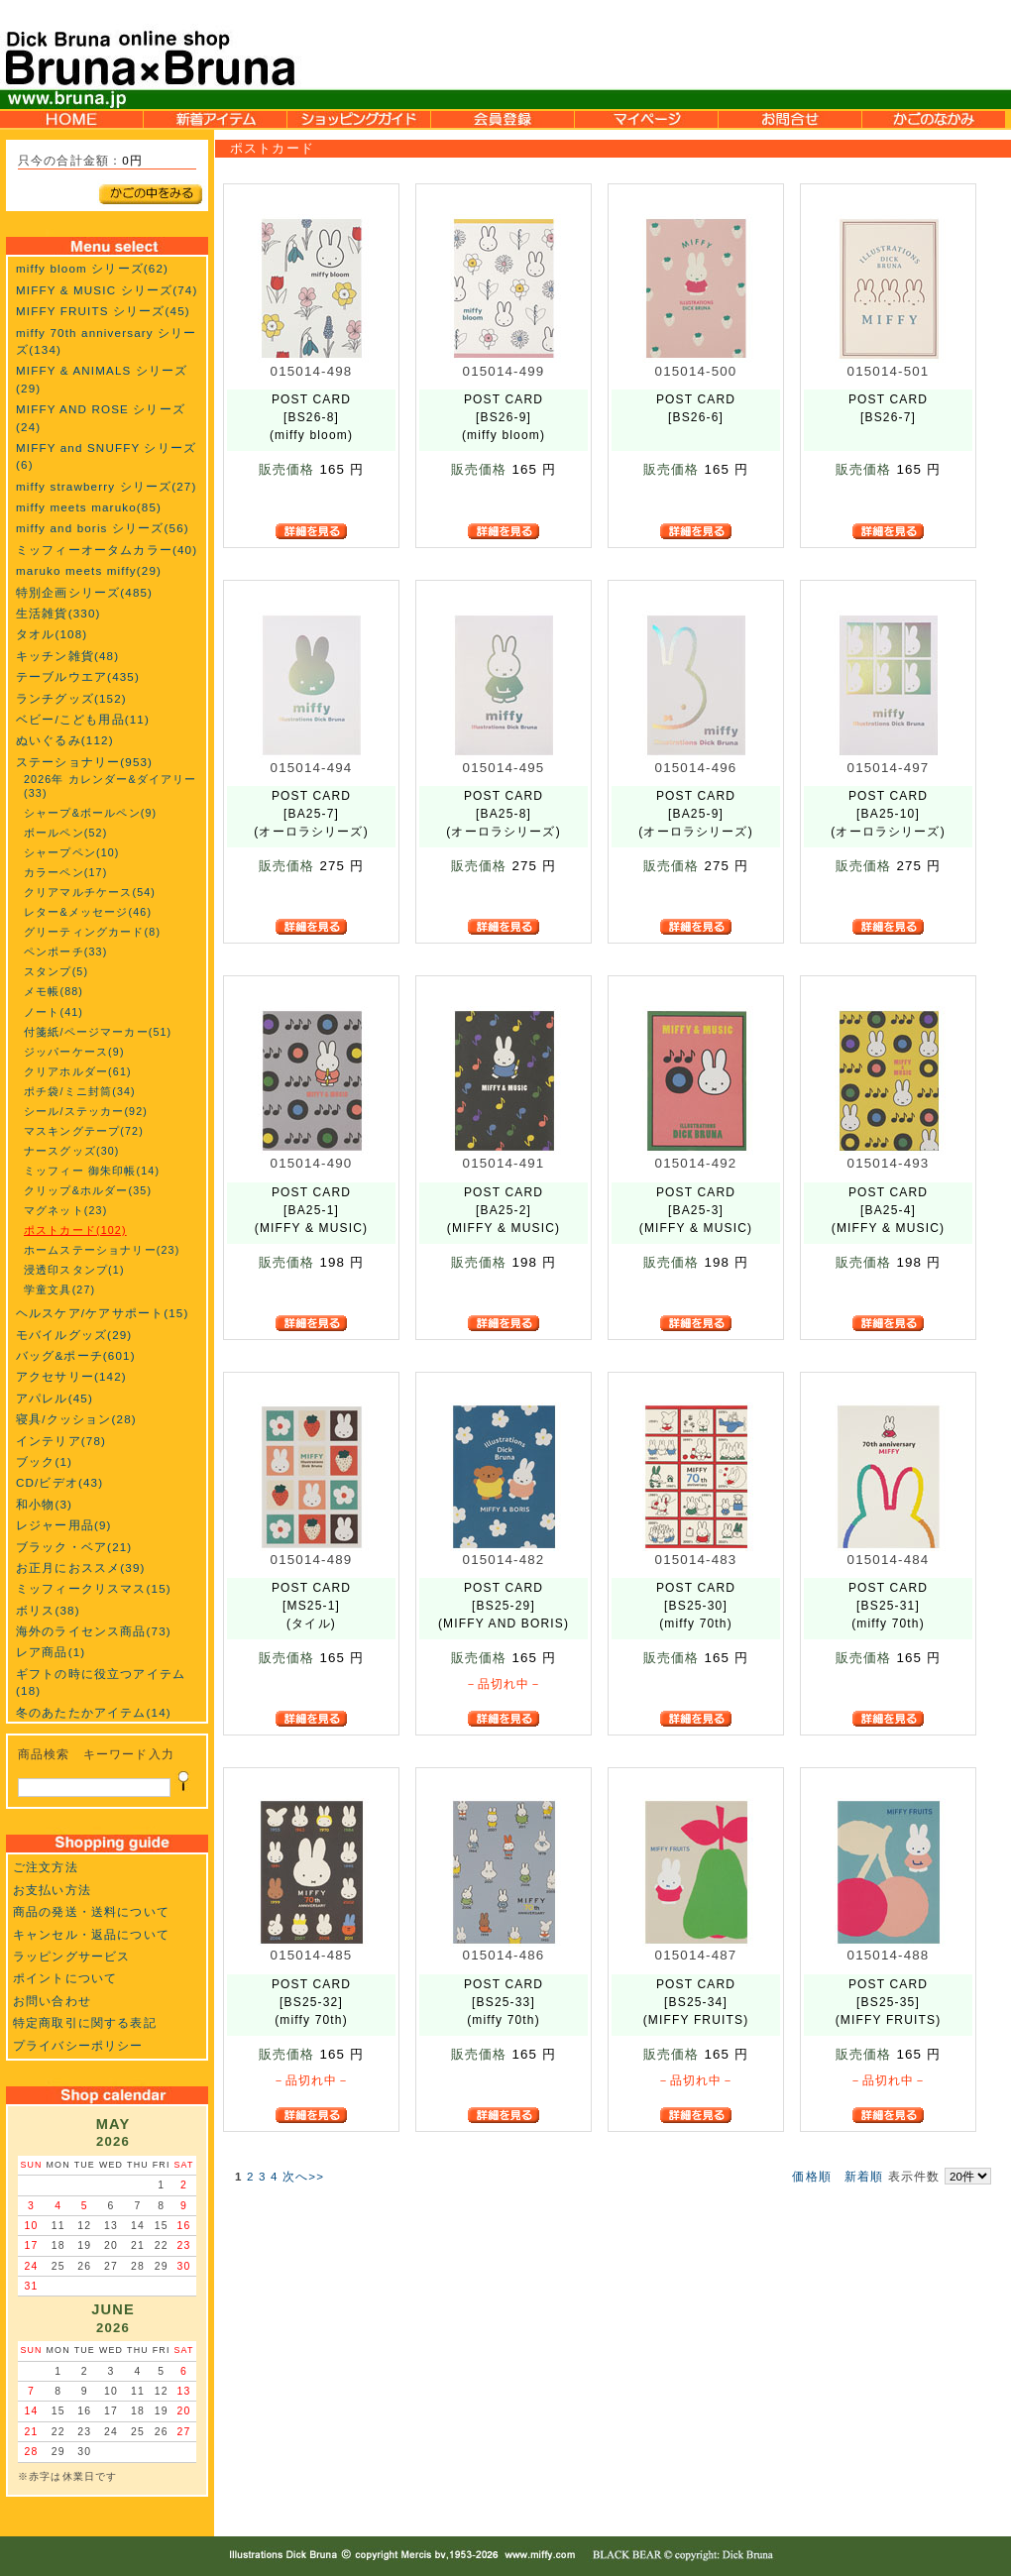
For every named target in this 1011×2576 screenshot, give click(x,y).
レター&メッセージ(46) (88, 912)
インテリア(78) (61, 1440)
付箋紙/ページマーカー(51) (97, 1032)
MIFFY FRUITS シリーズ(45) (103, 310)
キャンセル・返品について (91, 1934)
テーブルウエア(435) (78, 676)
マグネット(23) (65, 1210)
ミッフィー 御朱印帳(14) (92, 1170)
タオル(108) (51, 633)
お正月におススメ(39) (81, 1567)
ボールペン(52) (65, 833)
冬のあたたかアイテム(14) (93, 1712)
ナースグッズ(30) (72, 1151)
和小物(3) (44, 1504)
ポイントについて (65, 1977)
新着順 (863, 2176)
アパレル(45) (54, 1398)
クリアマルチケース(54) (90, 892)
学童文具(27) (59, 1289)
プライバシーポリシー (78, 2045)
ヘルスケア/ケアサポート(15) (102, 1312)
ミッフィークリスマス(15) (93, 1588)
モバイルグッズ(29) (74, 1334)
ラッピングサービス (71, 1956)
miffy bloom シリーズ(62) (92, 268)
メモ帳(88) (53, 991)
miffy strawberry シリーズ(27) (106, 486)
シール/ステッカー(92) (86, 1111)
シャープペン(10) (72, 852)
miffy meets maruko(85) (89, 507)
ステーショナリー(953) (84, 761)
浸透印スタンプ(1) (74, 1270)
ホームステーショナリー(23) (101, 1250)
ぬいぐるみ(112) (65, 739)
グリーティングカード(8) (92, 932)
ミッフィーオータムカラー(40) (106, 549)
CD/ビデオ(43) (59, 1482)
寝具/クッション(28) (76, 1418)
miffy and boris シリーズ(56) (102, 527)
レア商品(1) (50, 1651)
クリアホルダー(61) (78, 1071)
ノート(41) (53, 1012)
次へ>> (303, 2176)
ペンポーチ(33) (65, 951)
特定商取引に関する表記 (85, 2022)
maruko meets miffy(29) (89, 570)
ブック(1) (44, 1461)
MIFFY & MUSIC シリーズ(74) (106, 289)
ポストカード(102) (75, 1230)
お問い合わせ (52, 2000)
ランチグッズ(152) (71, 698)
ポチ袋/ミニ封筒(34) (80, 1091)
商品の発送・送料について (91, 1911)
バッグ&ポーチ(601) (76, 1355)
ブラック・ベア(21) (74, 1546)
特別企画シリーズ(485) (84, 592)
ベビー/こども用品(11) (83, 719)
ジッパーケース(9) (74, 1052)
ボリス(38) (48, 1610)
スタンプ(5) (56, 971)
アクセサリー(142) (71, 1376)
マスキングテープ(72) (84, 1131)
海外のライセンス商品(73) (93, 1630)
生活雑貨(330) (58, 613)
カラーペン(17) (65, 872)
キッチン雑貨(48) (67, 655)
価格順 (811, 2176)
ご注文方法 (45, 1866)
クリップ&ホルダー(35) (88, 1190)
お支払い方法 (52, 1889)
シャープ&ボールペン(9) (90, 813)
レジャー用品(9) (64, 1524)
